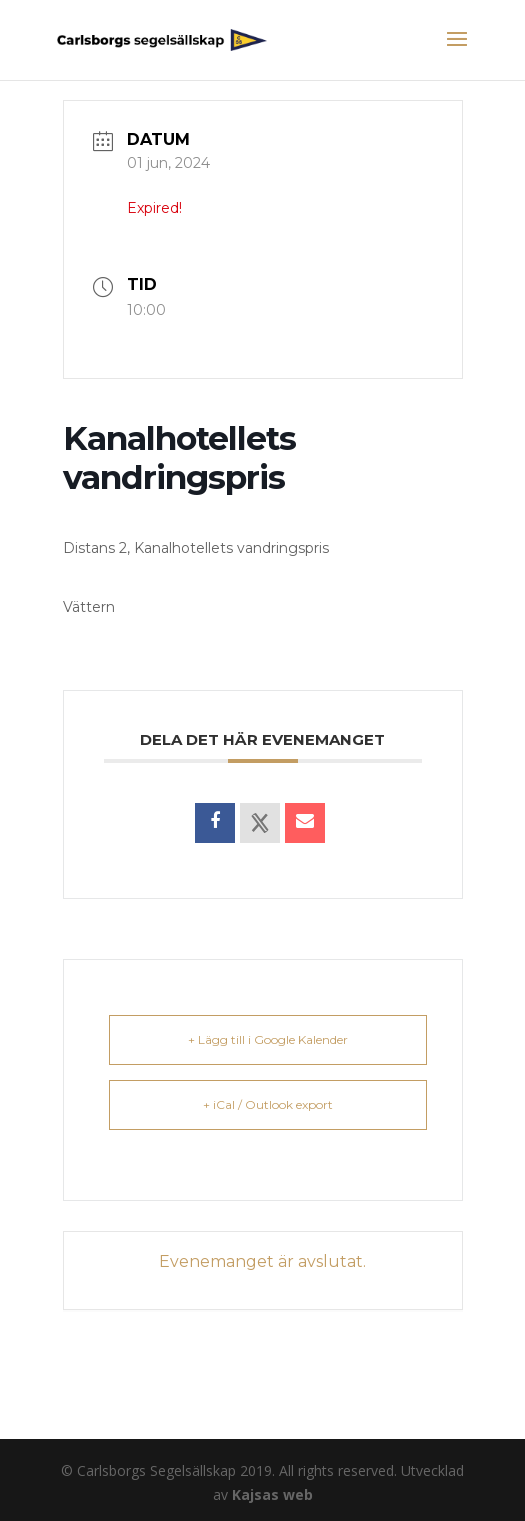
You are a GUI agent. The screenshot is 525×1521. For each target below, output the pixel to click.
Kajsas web (272, 1494)
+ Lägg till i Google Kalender (268, 1039)
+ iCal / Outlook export (268, 1104)
